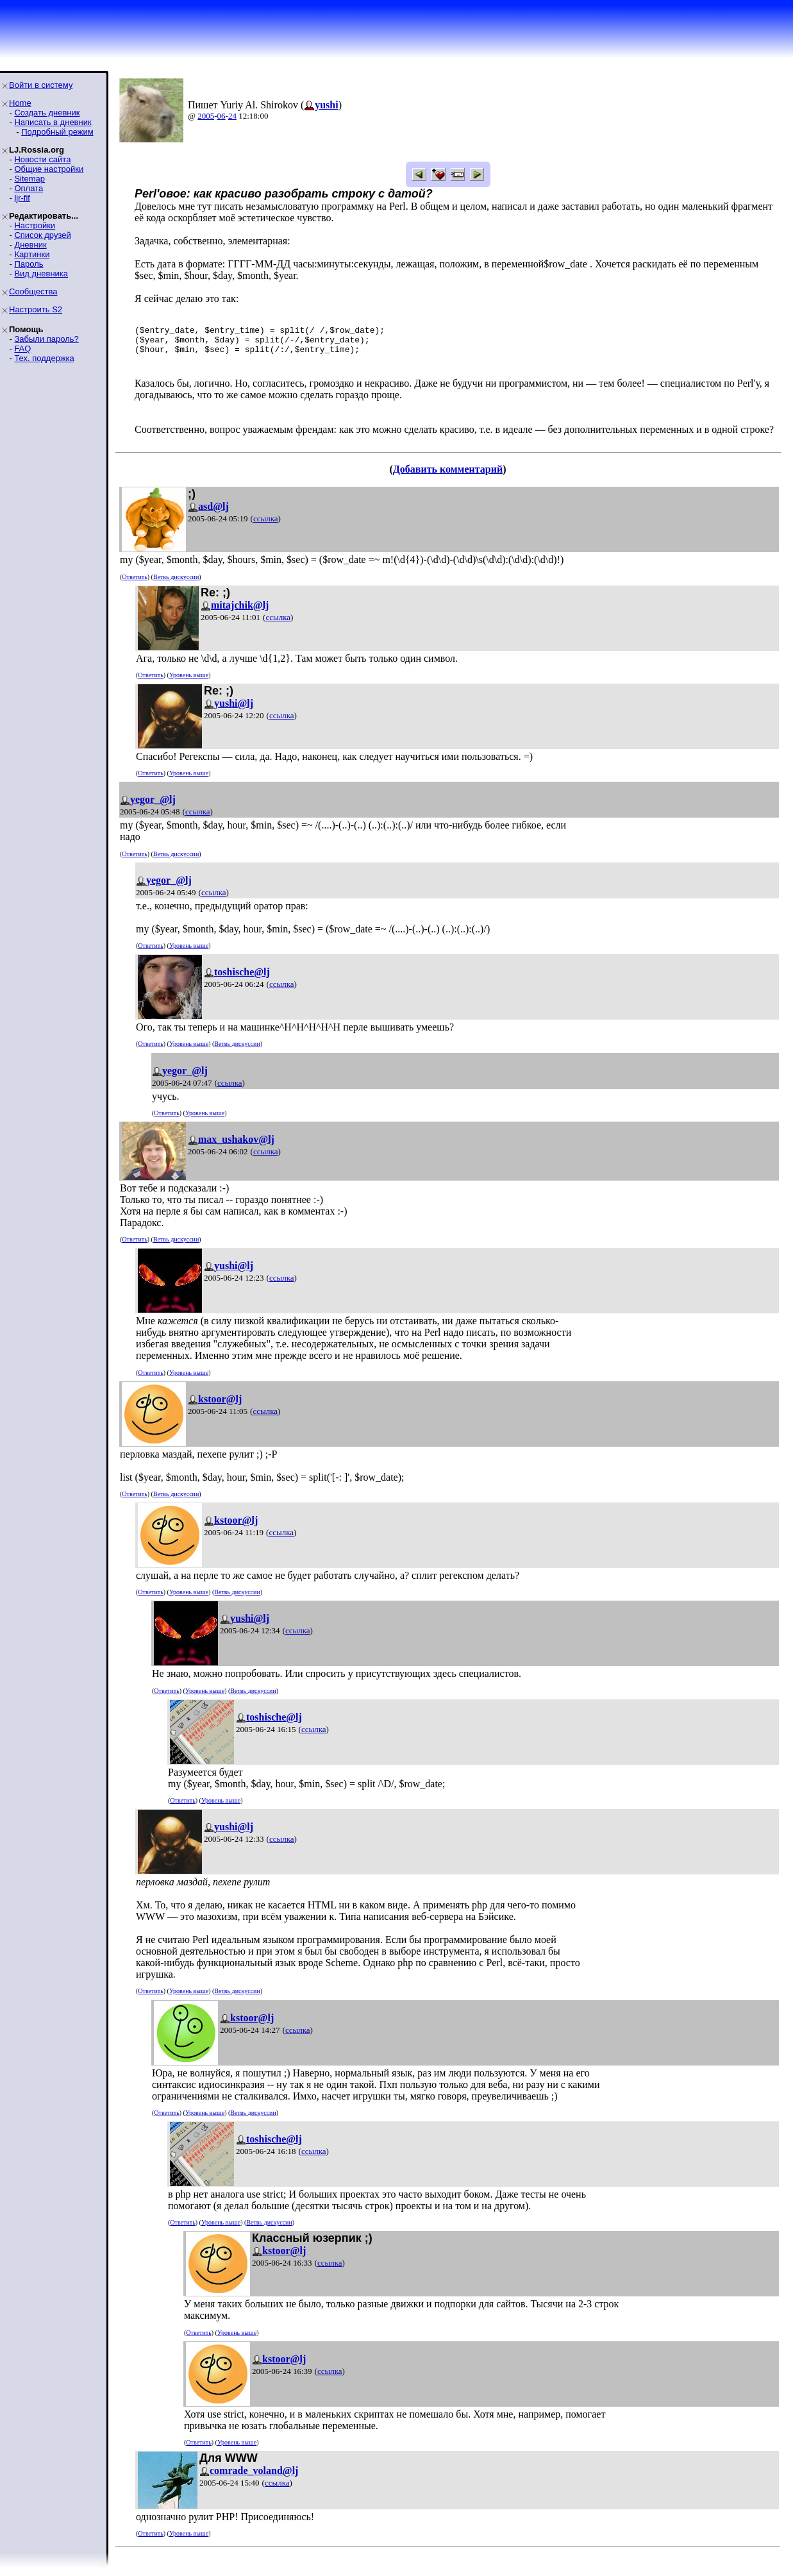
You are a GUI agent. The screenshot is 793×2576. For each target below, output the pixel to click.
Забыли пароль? (46, 339)
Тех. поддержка (44, 358)
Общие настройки (48, 169)
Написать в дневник (52, 122)
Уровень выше (188, 682)
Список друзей (42, 235)
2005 (205, 116)
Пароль (28, 264)
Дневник (30, 244)
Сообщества (33, 291)
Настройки (34, 225)
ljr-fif (22, 198)
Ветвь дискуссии (176, 584)
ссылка (265, 526)
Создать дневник (46, 112)
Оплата (28, 188)
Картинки (31, 254)
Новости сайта (42, 159)
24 (232, 116)
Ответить (134, 584)
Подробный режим (57, 132)
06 (221, 116)
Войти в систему (40, 85)
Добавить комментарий (448, 476)
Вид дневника (41, 273)
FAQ (22, 348)
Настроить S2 (35, 309)
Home (20, 103)
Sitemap (29, 178)
